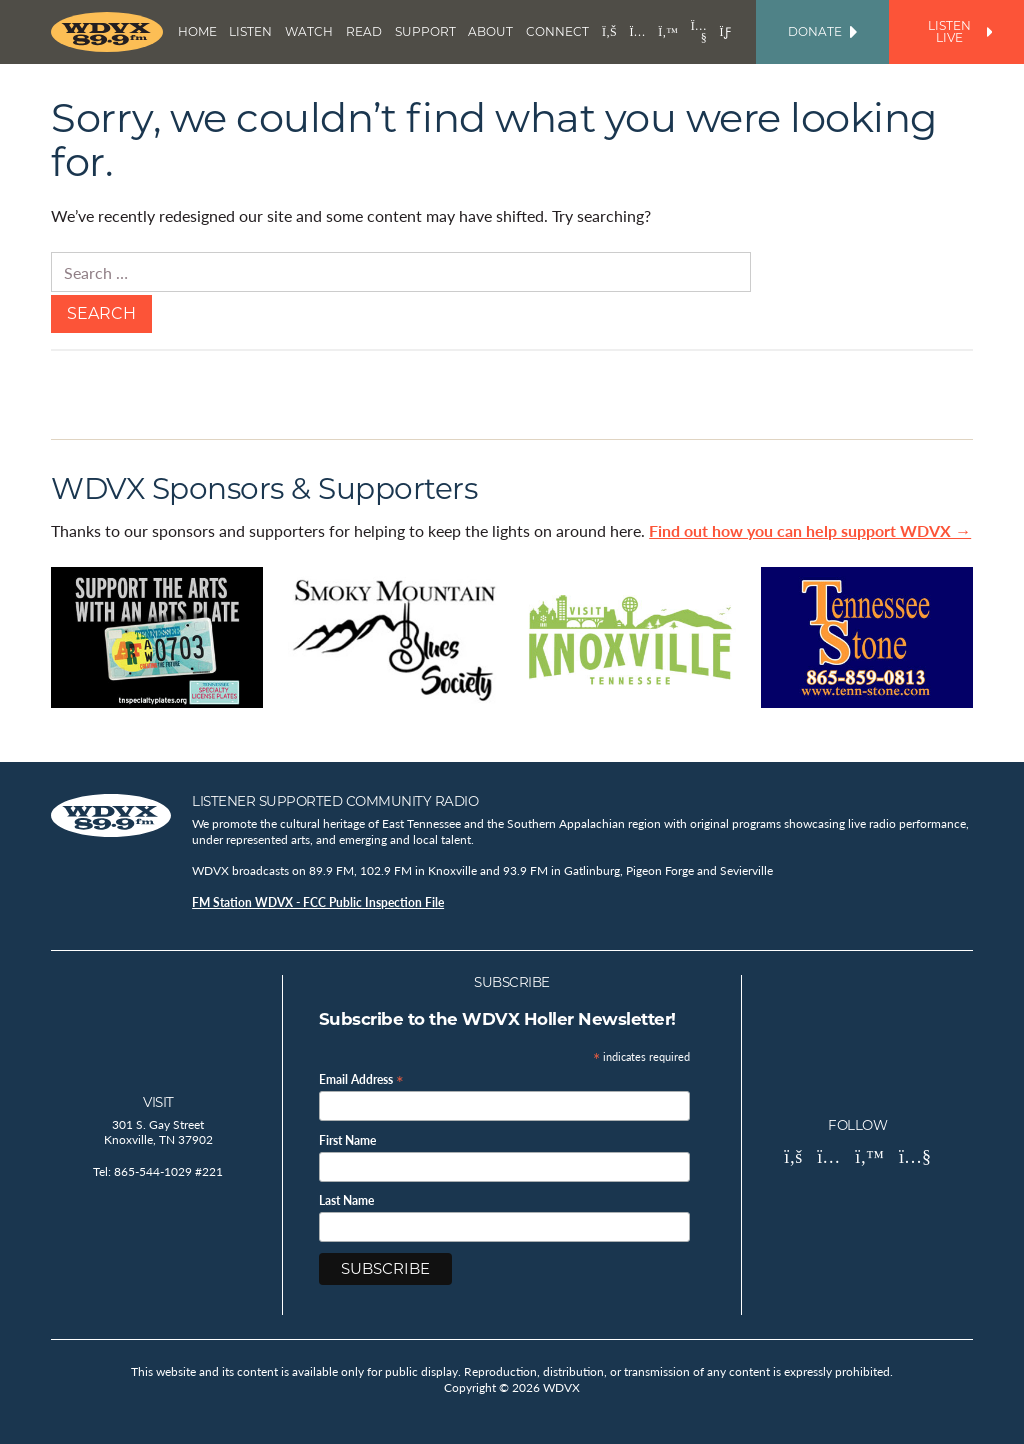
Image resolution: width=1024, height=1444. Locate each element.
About (490, 31)
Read (364, 31)
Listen (250, 31)
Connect (557, 31)
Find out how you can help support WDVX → (810, 530)
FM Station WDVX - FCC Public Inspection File (318, 902)
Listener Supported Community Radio (335, 801)
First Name (347, 1141)
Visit (158, 1102)
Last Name (346, 1201)
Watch (309, 31)
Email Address (361, 1078)
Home (197, 31)
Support (425, 31)
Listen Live (960, 31)
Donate (822, 31)
